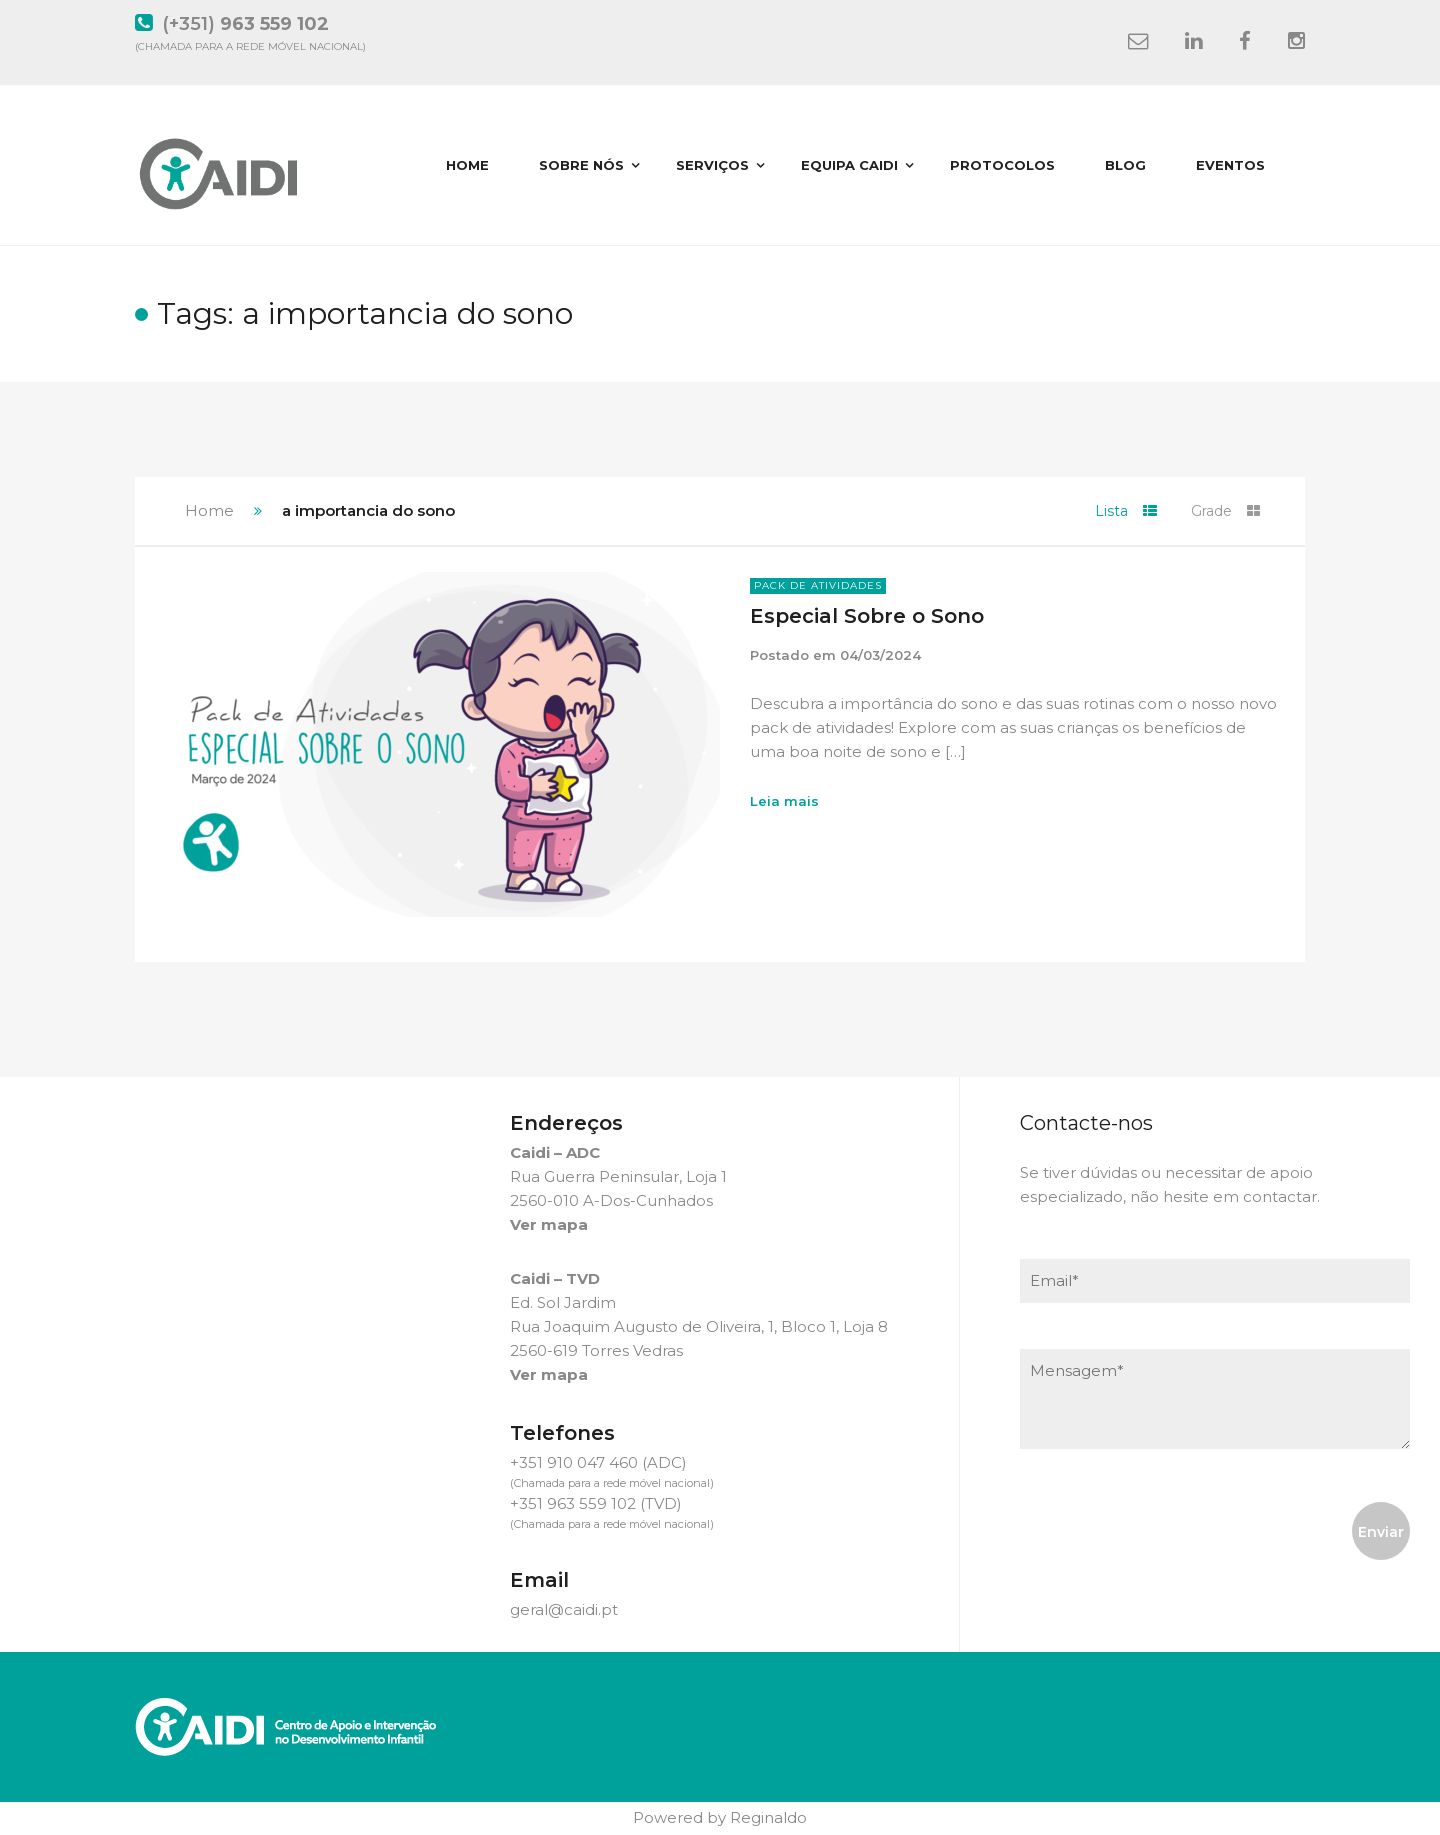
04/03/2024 (880, 655)
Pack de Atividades (818, 585)
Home (209, 510)
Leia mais (784, 801)
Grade (1225, 511)
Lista (1126, 511)
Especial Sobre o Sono (867, 616)
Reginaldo (768, 1817)
